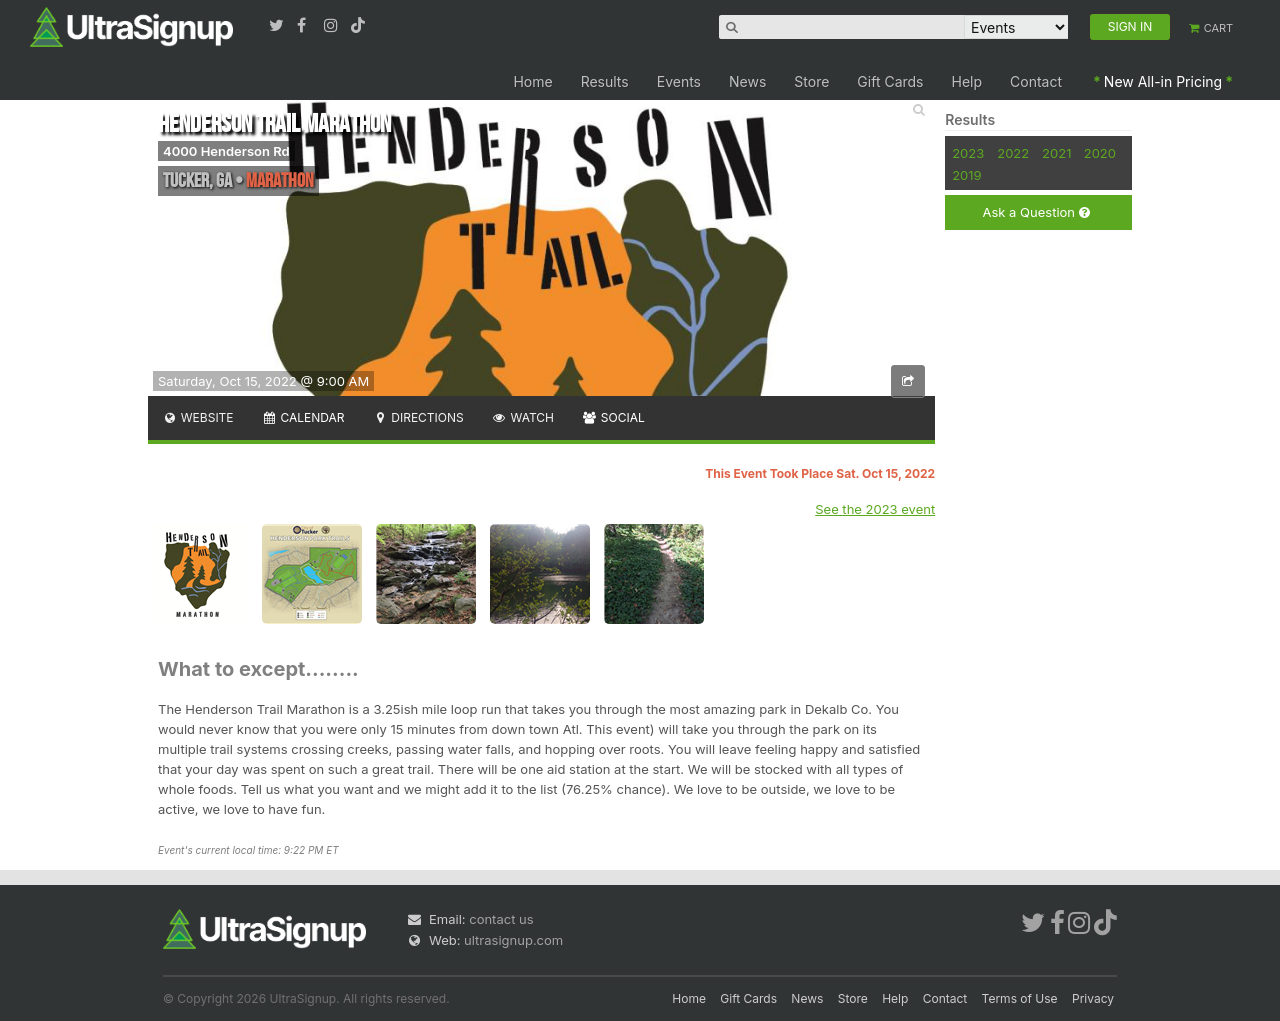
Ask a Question (1035, 212)
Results (605, 81)
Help (967, 81)
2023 (968, 153)
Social (613, 417)
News (747, 81)
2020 (1100, 153)
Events (679, 81)
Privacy (1093, 998)
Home (532, 81)
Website (198, 417)
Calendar (303, 417)
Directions (417, 417)
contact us (501, 919)
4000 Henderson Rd (226, 151)
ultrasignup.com (513, 940)
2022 (1013, 153)
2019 (966, 175)
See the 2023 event (875, 509)
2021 (1056, 153)
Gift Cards (890, 81)
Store (811, 81)
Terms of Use (1020, 998)
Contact (1036, 81)
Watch (523, 417)
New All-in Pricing (1163, 81)
